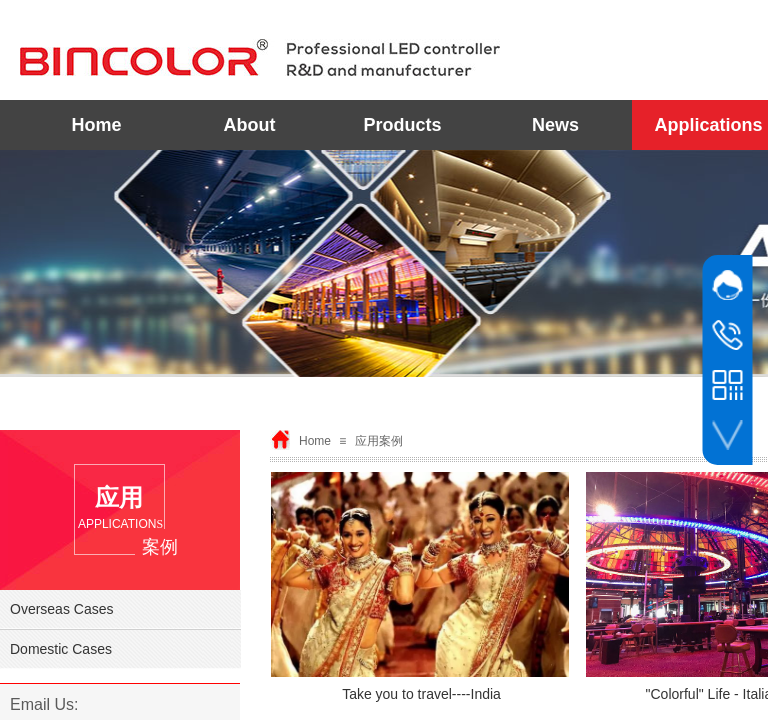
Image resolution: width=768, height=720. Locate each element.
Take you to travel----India (421, 694)
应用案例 (379, 441)
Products (402, 125)
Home (96, 125)
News (555, 125)
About (250, 125)
